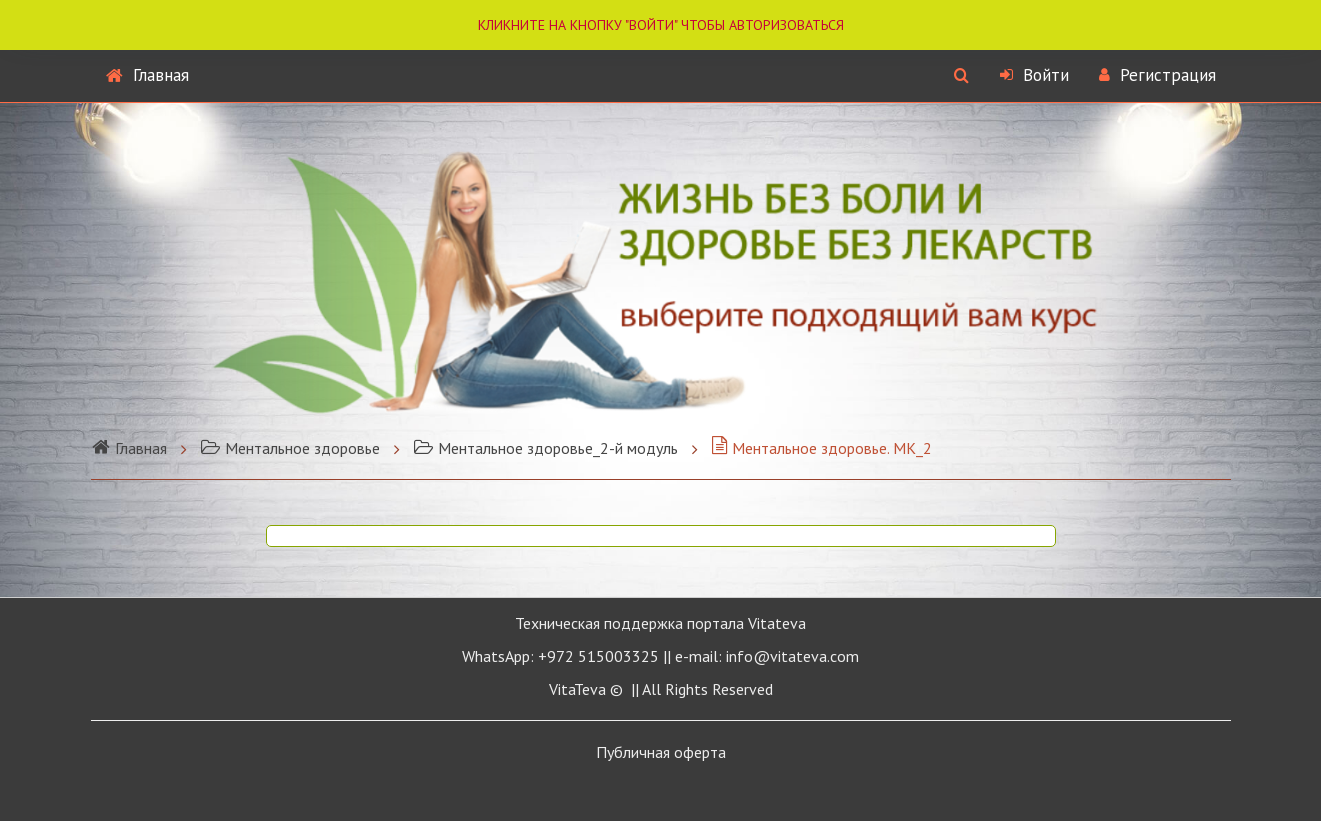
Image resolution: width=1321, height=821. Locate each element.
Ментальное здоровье (290, 448)
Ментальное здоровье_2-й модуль (545, 448)
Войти (1034, 75)
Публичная (661, 752)
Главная (147, 75)
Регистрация (1157, 75)
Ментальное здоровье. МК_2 (821, 448)
